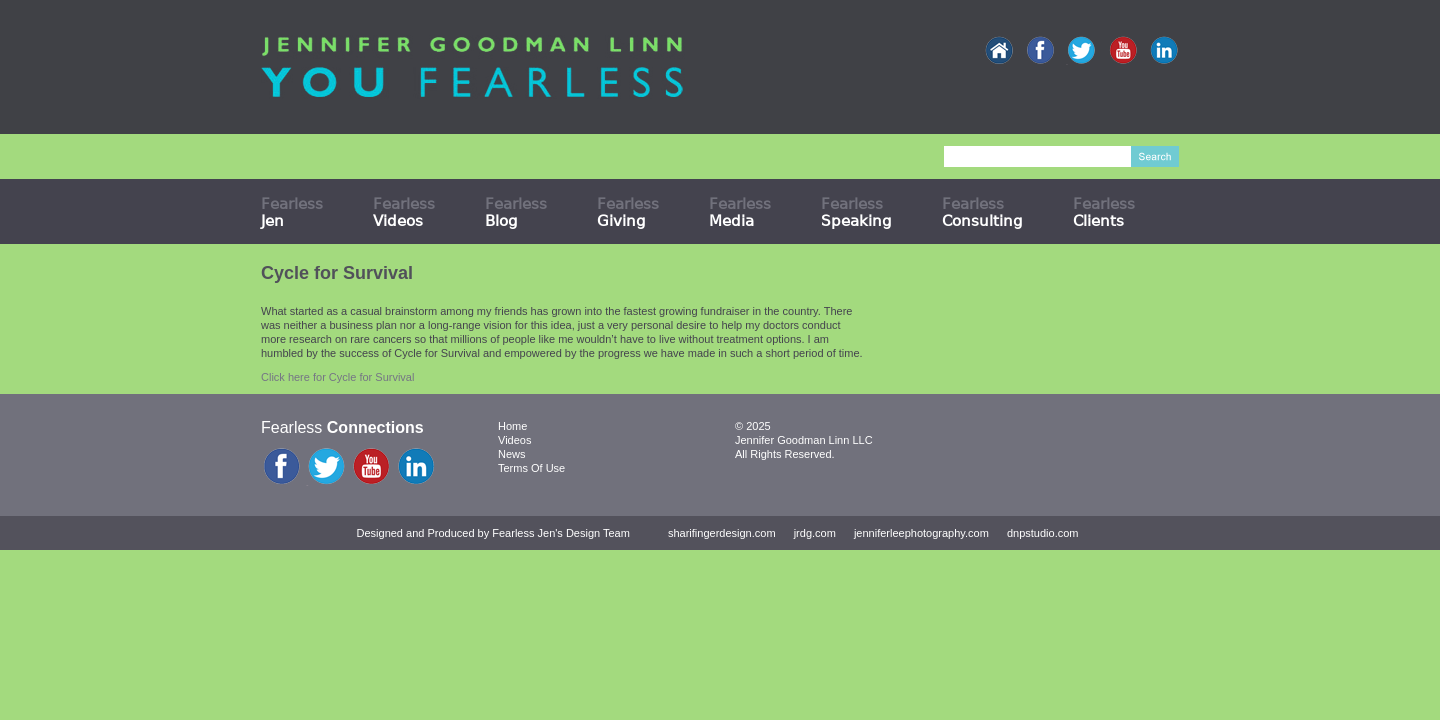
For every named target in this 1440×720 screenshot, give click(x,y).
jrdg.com (815, 533)
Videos (514, 440)
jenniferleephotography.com (921, 533)
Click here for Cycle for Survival (337, 377)
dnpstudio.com (1043, 533)
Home (512, 426)
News (512, 454)
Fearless (292, 212)
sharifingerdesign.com (722, 533)
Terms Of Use (531, 468)
